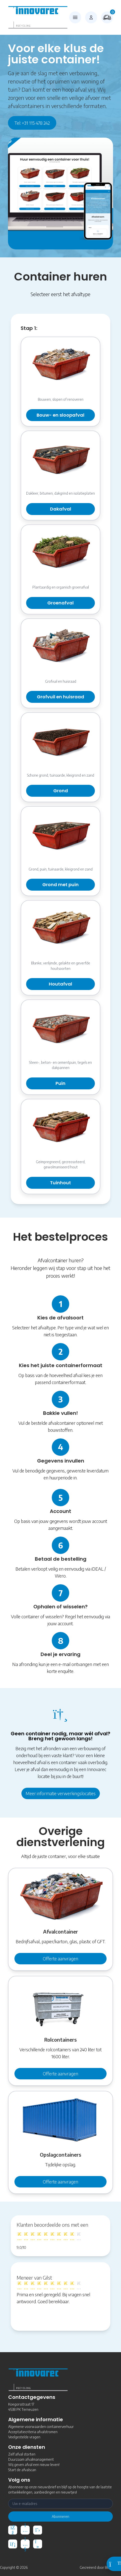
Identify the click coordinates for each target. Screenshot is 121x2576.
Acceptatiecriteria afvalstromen (33, 2432)
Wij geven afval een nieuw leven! (34, 2464)
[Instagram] (25, 2530)
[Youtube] (25, 2543)
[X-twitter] (37, 2530)
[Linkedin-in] (12, 2543)
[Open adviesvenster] (114, 2564)
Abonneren (60, 2516)
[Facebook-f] (12, 2530)
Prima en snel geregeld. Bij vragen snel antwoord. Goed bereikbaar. (61, 2289)
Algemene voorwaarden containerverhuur (41, 2426)
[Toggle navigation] (75, 17)
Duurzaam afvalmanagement (31, 2459)
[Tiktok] (37, 2543)
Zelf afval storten (21, 2454)
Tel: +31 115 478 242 (32, 123)
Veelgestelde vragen (24, 2437)
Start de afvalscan (22, 2470)
